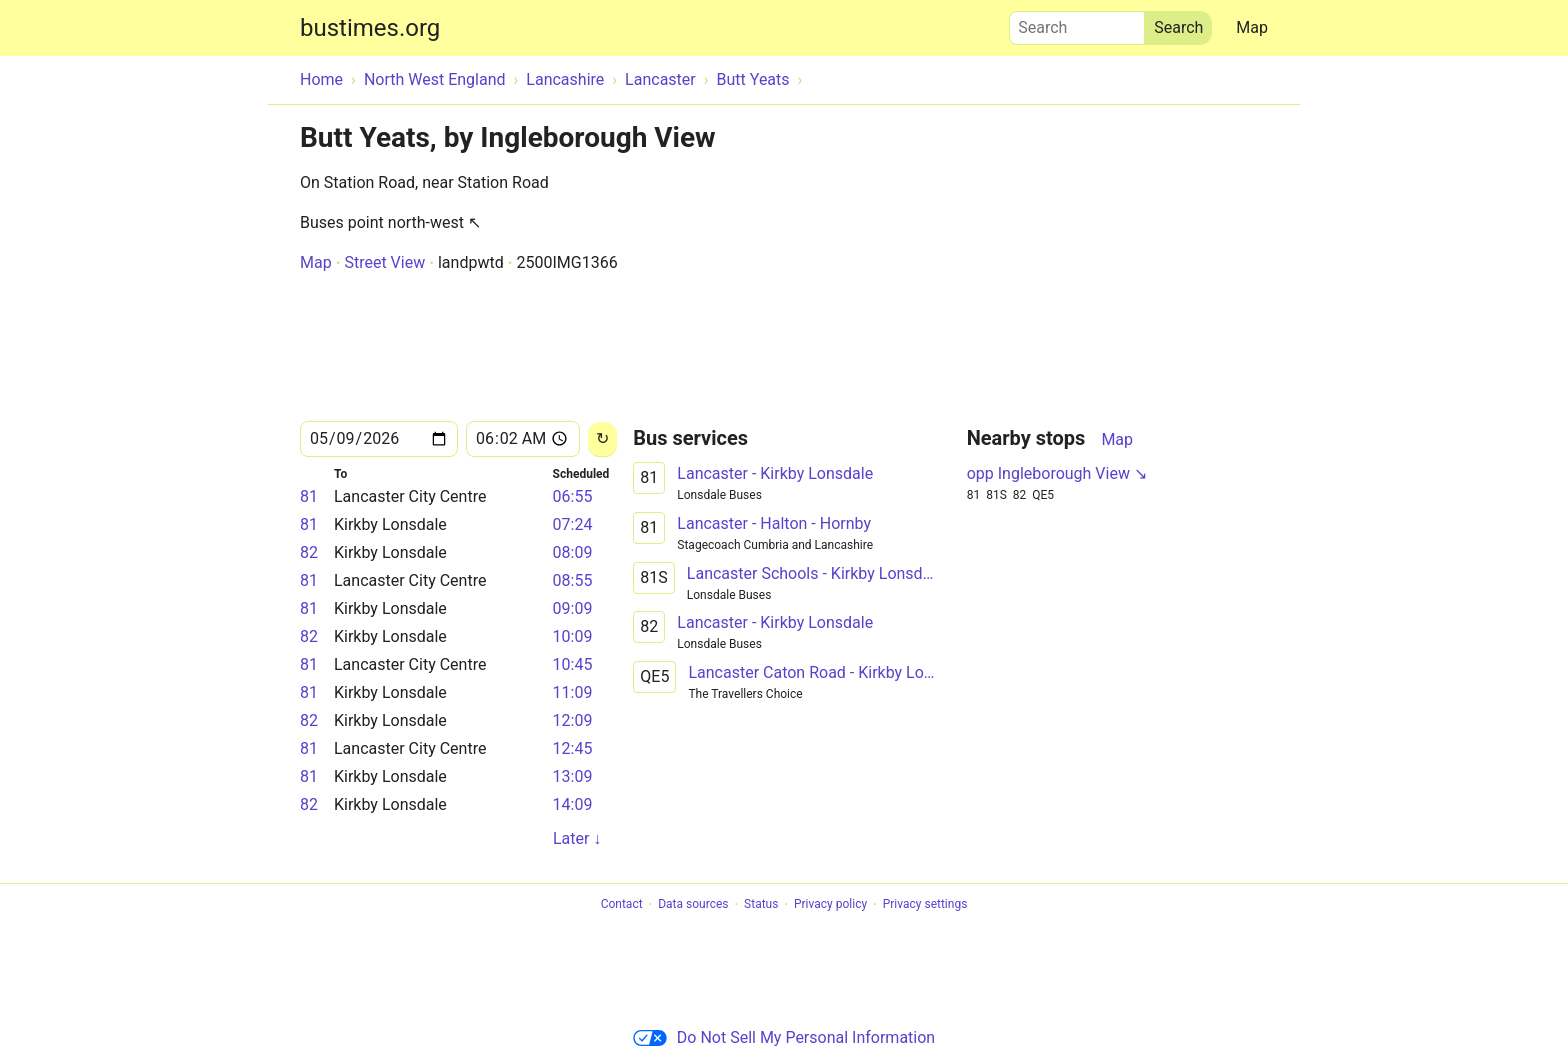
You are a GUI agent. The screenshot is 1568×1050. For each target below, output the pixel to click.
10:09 (573, 636)
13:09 (573, 776)
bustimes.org (370, 28)
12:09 (573, 720)
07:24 (573, 524)
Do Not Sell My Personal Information (784, 1037)
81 (309, 496)
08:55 (573, 580)
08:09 (573, 552)
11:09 (573, 692)
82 (309, 552)
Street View (384, 262)
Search (1077, 23)
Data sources (693, 905)
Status (761, 905)
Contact (622, 905)
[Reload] (602, 439)
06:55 (573, 496)
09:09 (573, 608)
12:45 (573, 748)
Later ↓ (577, 838)
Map (1252, 27)
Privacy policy (830, 905)
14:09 (573, 804)
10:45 (573, 664)
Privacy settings (925, 905)
